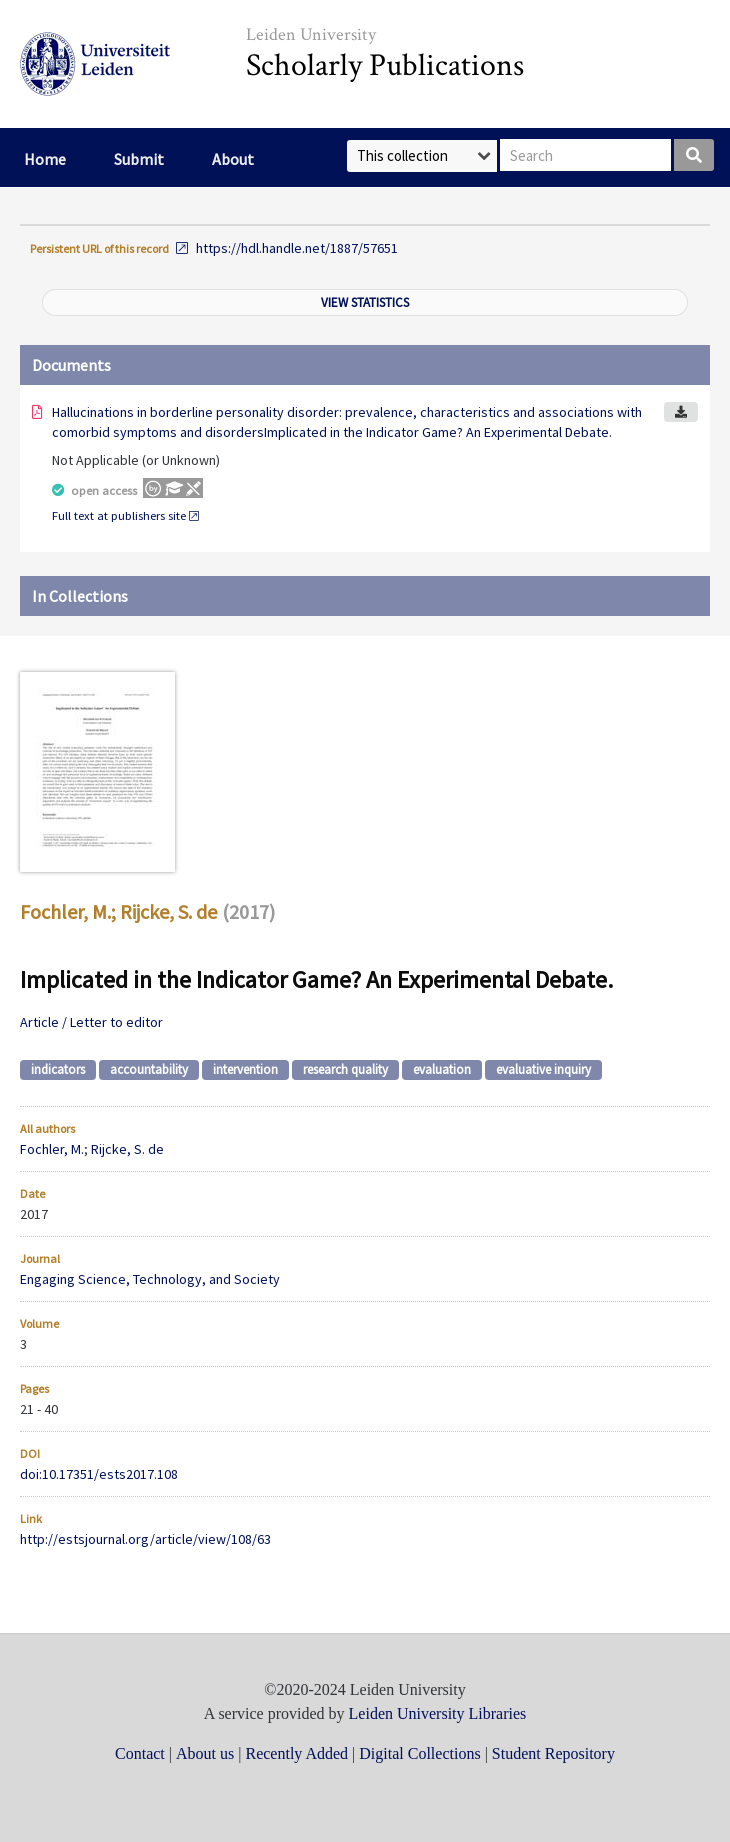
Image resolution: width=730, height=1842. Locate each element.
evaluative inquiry (543, 1069)
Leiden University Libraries (438, 1713)
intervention (245, 1069)
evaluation (442, 1069)
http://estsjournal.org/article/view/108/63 (145, 1539)
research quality (345, 1069)
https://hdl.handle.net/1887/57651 (297, 248)
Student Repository (553, 1753)
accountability (149, 1069)
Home (45, 159)
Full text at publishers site (119, 515)
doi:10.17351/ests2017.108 (99, 1474)
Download (681, 412)
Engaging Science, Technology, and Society (150, 1279)
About (233, 159)
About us (205, 1753)
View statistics (365, 302)
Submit (139, 159)
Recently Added (296, 1753)
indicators (58, 1069)
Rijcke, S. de (168, 911)
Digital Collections (419, 1753)
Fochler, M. (65, 911)
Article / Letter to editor (91, 1022)
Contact (140, 1753)
